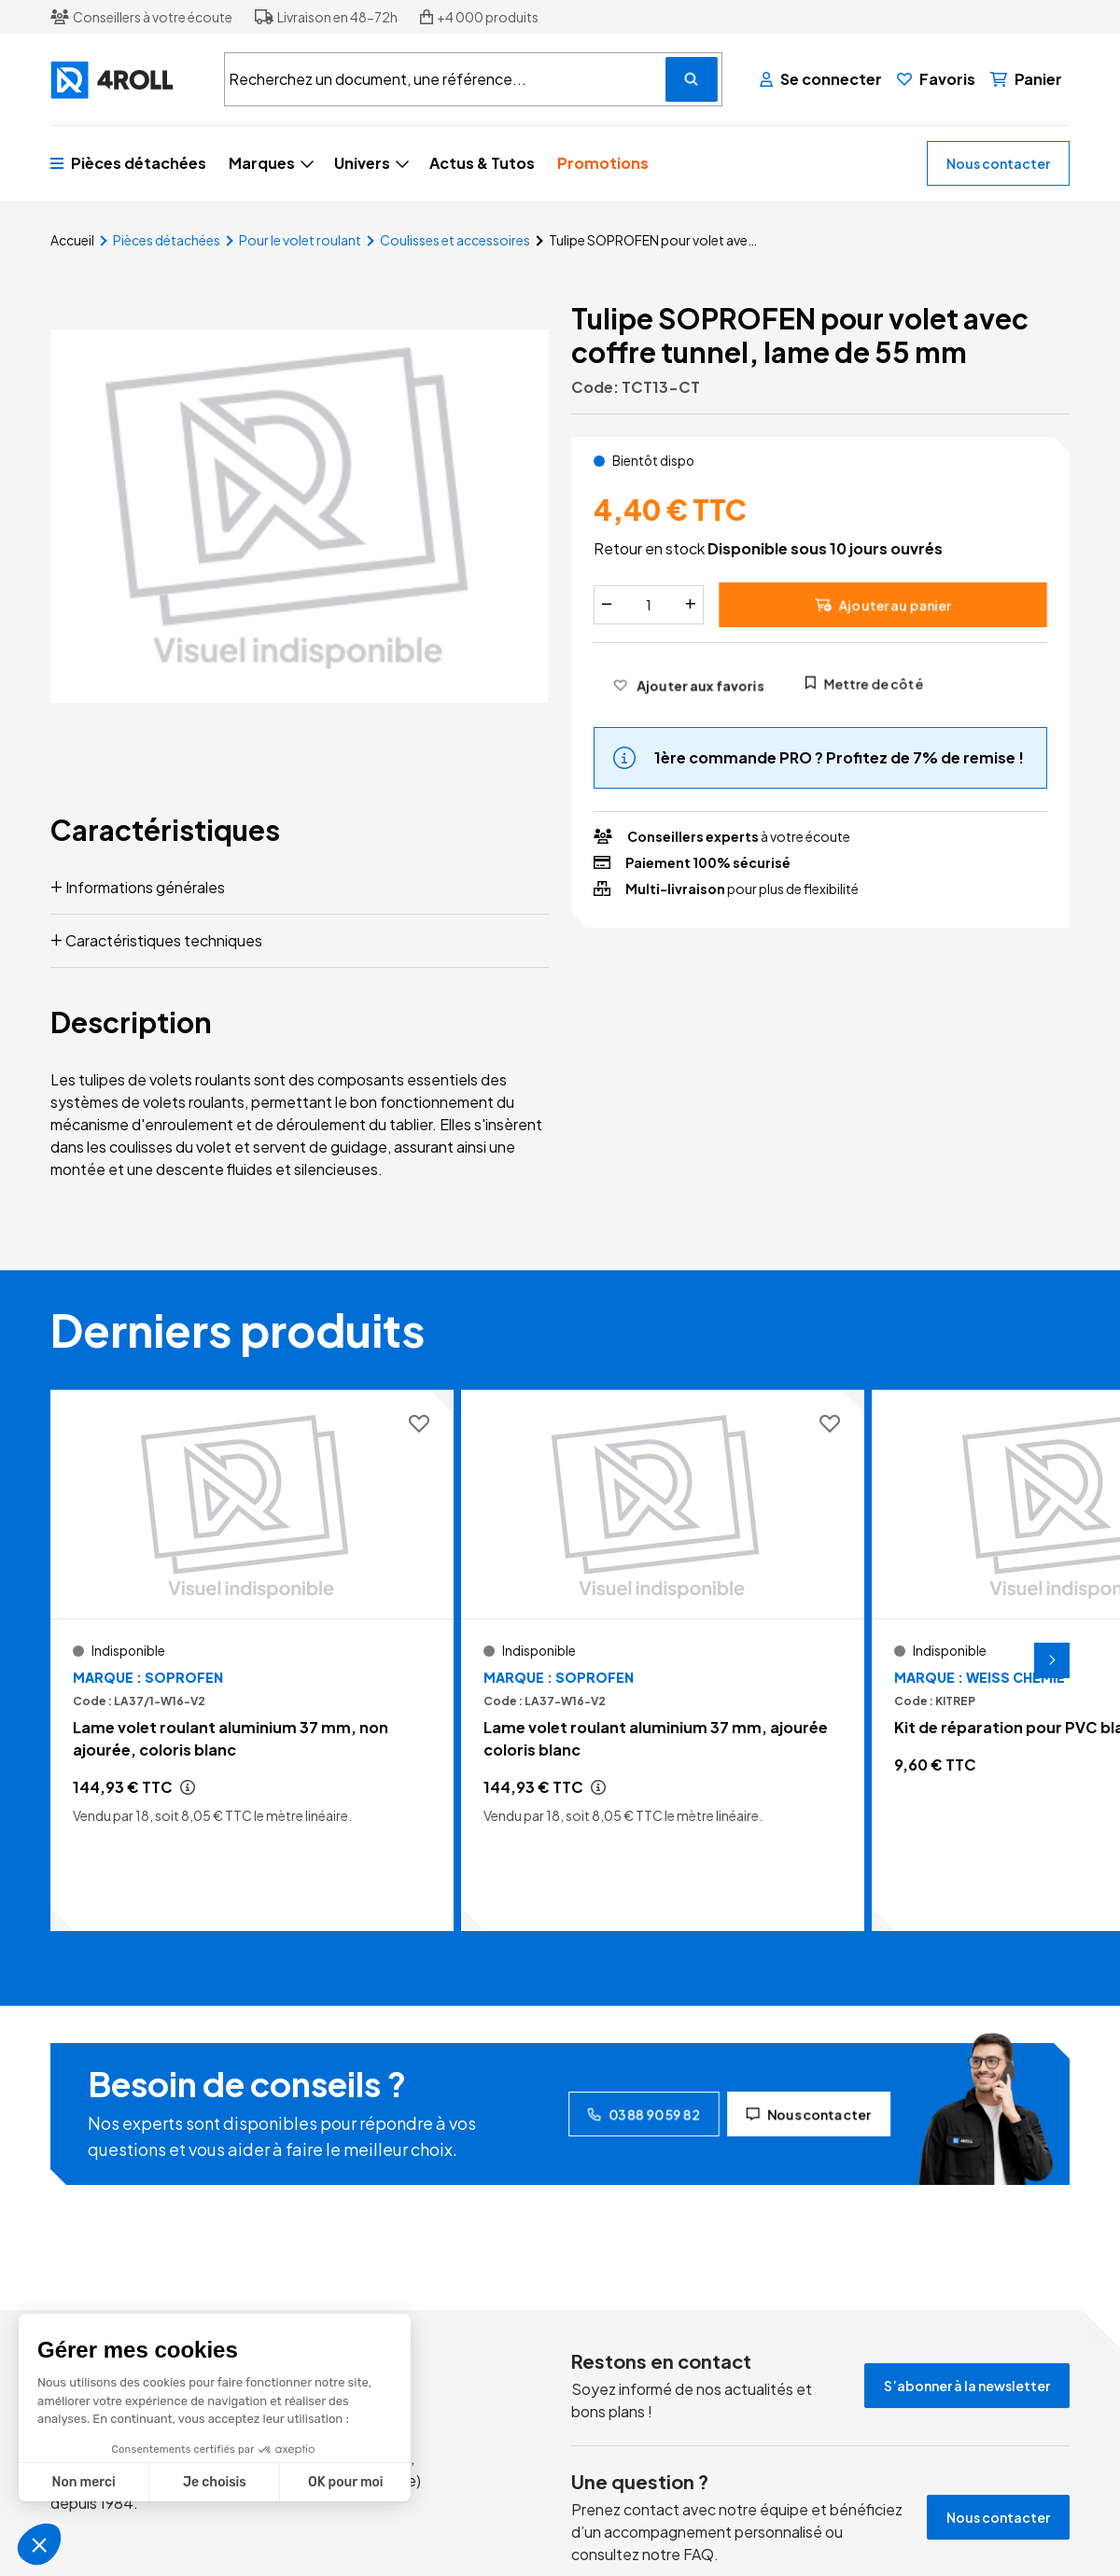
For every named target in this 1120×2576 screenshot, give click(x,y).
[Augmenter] (691, 604)
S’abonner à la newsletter (967, 2385)
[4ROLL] (126, 80)
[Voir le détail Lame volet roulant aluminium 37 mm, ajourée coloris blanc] (662, 1660)
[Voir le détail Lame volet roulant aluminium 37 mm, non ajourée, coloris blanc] (252, 1660)
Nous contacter (998, 163)
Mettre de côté (864, 683)
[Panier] (1026, 79)
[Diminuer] (607, 604)
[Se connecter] (821, 79)
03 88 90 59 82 (644, 2114)
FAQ (698, 2554)
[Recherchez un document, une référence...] (691, 79)
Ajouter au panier (883, 604)
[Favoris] (936, 79)
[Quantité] (649, 604)
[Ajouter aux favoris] (688, 685)
